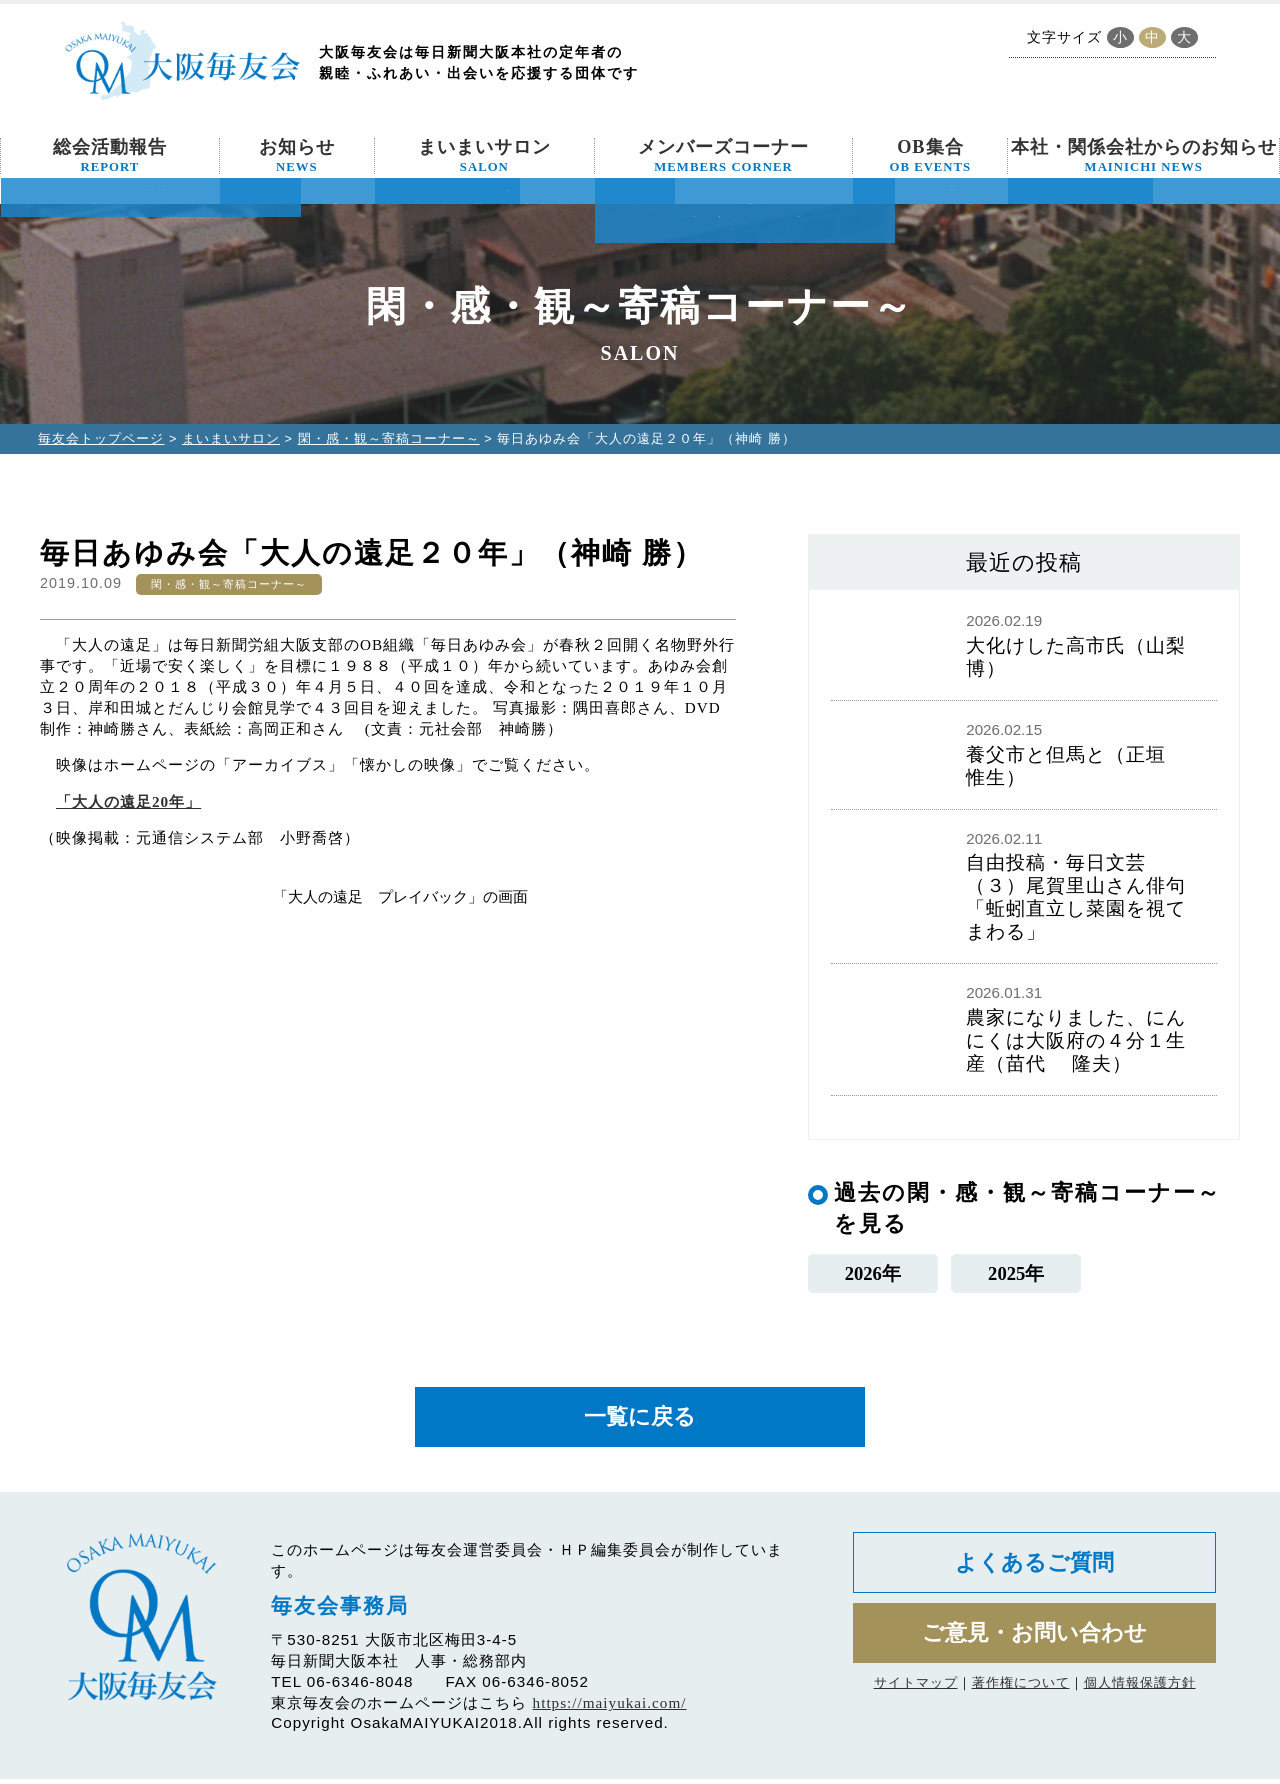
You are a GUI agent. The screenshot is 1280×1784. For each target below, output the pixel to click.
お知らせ (297, 156)
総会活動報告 (110, 156)
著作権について (1021, 1692)
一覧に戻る (640, 1420)
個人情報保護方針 (1140, 1692)
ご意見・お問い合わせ (1034, 1641)
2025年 (1016, 1273)
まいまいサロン (484, 156)
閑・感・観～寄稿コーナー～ (389, 438)
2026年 (872, 1273)
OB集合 (931, 156)
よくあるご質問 (1034, 1568)
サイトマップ (916, 1692)
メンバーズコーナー (723, 156)
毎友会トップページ (101, 438)
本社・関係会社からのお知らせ (1144, 156)
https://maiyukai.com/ (610, 1707)
